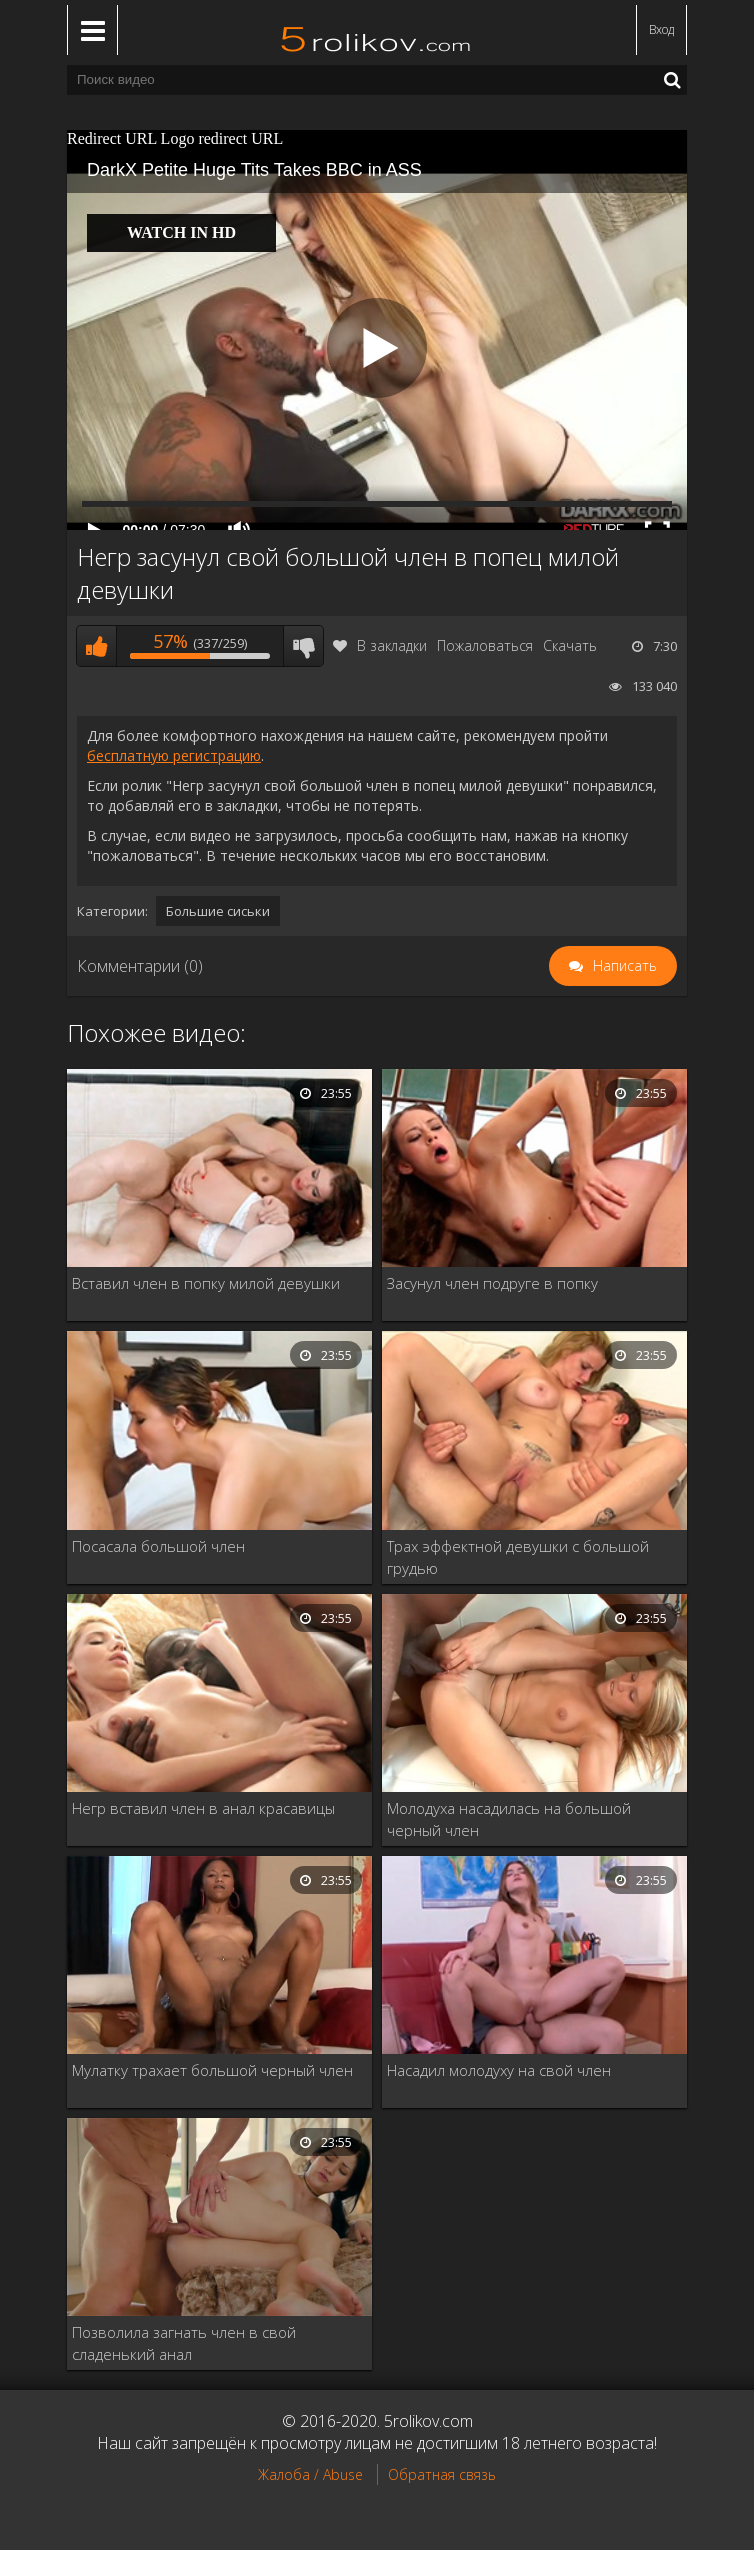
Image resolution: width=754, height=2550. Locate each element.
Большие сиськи (218, 911)
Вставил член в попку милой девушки (206, 1283)
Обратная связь (442, 2474)
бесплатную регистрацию (174, 755)
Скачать (570, 645)
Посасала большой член (158, 1546)
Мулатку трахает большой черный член (212, 2070)
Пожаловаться (485, 645)
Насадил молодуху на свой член (499, 2070)
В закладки (380, 645)
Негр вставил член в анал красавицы (203, 1808)
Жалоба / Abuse (310, 2474)
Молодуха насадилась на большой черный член (509, 1819)
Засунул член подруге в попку (492, 1283)
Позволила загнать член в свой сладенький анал (184, 2343)
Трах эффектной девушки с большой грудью (518, 1557)
